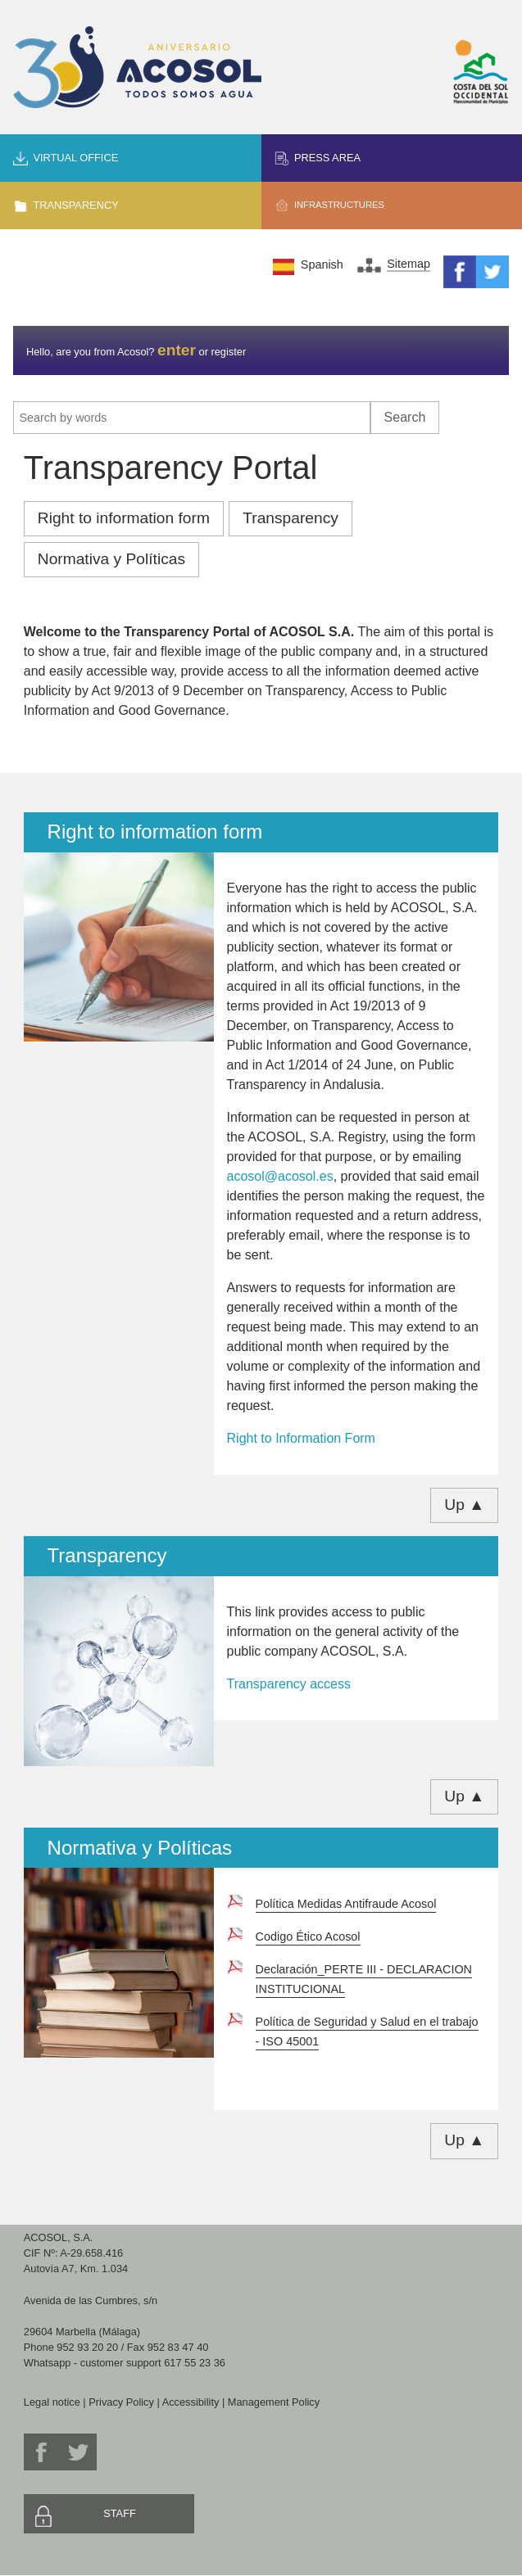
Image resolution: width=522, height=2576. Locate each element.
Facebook (459, 271)
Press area (327, 157)
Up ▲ (464, 1504)
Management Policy (274, 2402)
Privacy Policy (121, 2402)
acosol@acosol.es (280, 1176)
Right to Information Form (301, 1438)
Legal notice (52, 2402)
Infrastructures (339, 205)
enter (176, 350)
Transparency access (289, 1684)
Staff (119, 2513)
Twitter (492, 271)
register (228, 352)
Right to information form (124, 517)
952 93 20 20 (87, 2347)
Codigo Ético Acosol (308, 1936)
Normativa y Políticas (111, 558)
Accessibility (191, 2402)
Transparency (75, 205)
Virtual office (75, 157)
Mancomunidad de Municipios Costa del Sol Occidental (481, 72)
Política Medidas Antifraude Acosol (346, 1903)
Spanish (322, 264)
